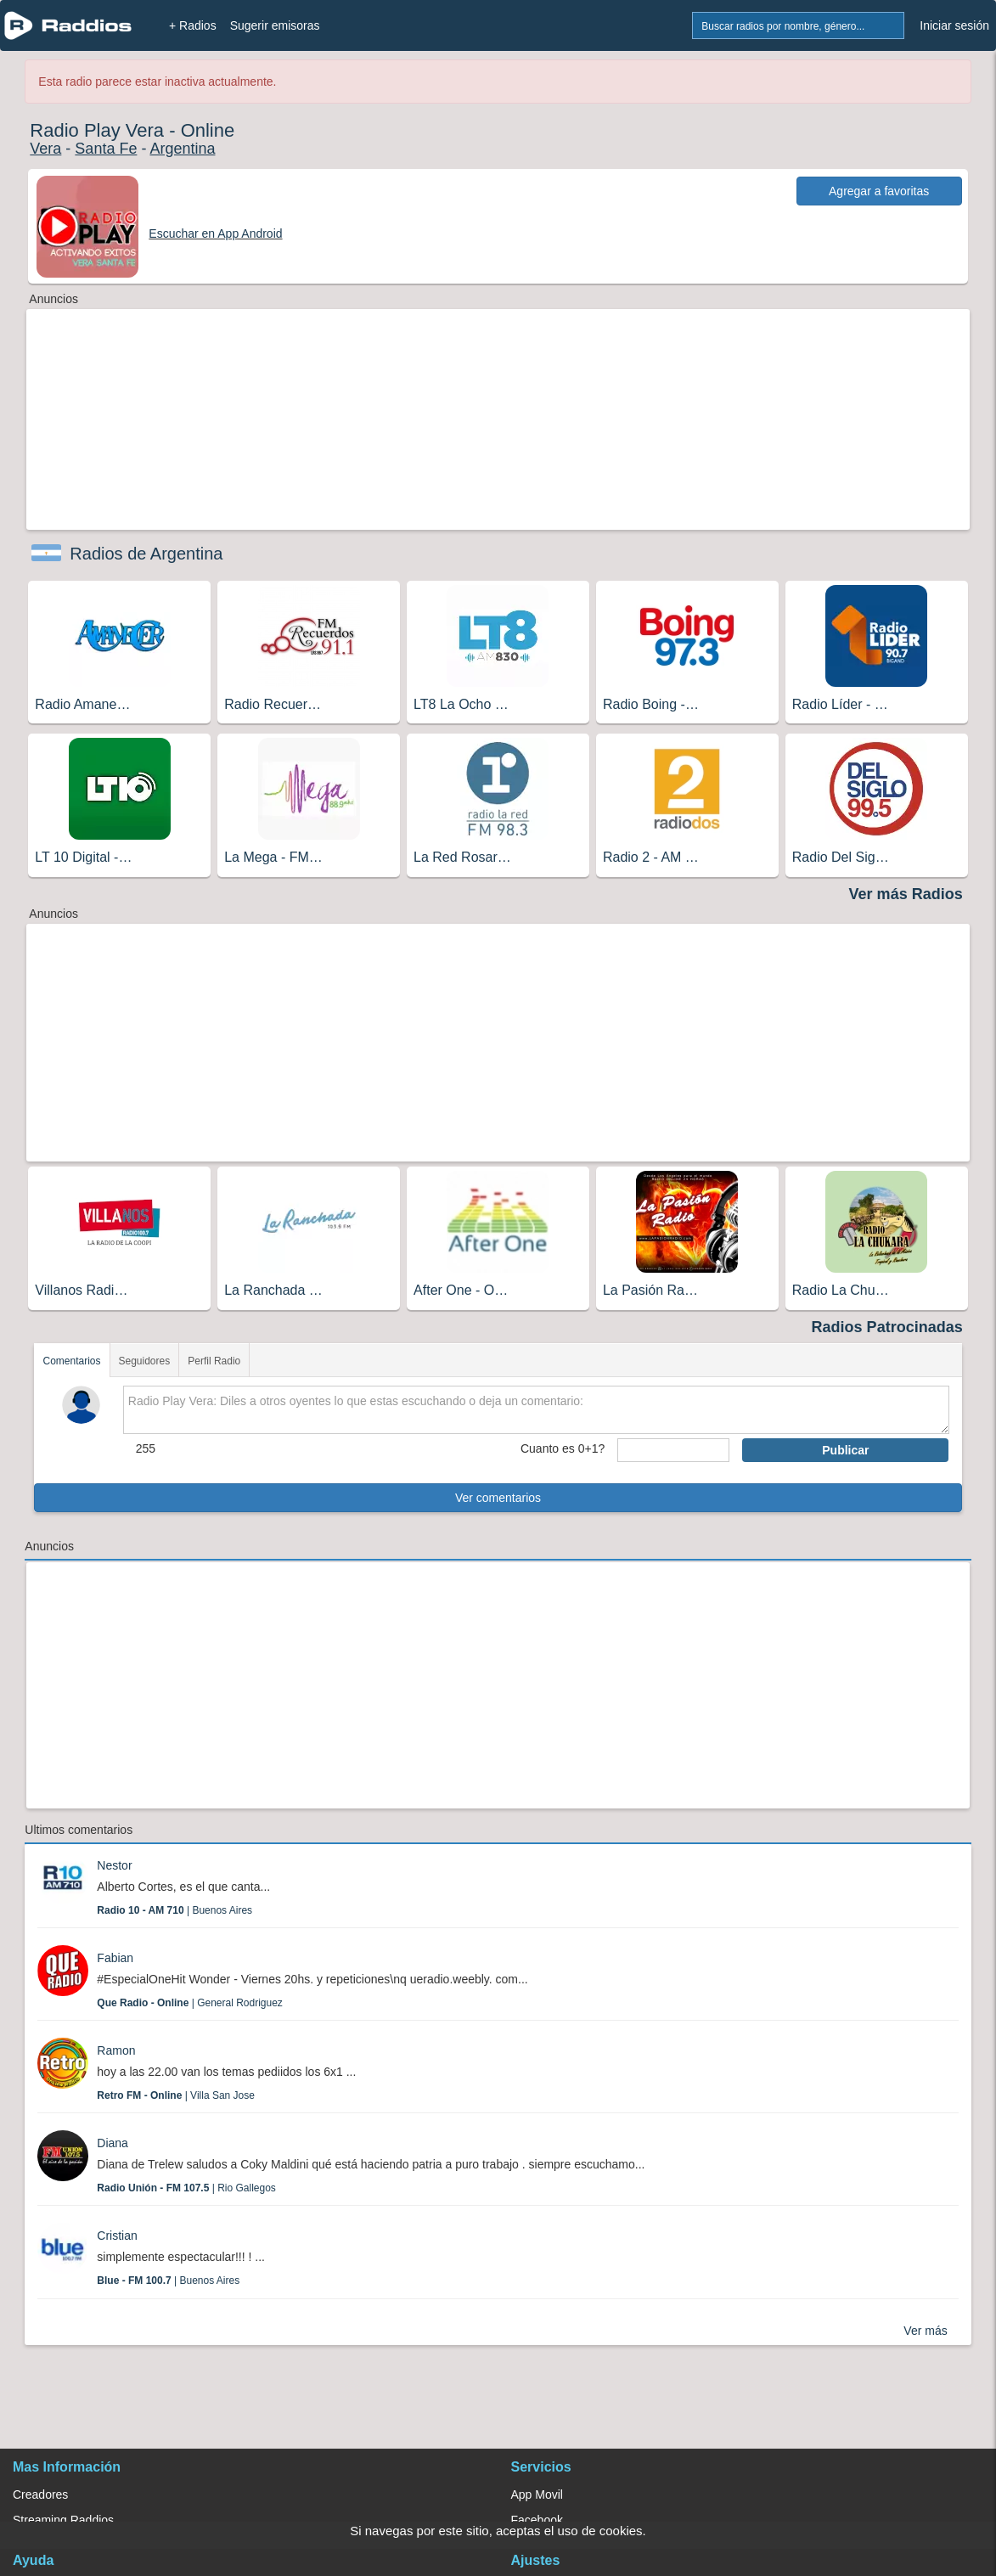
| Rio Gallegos (186, 2188)
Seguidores (145, 1361)
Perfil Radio (214, 1361)
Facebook (537, 2520)
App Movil (537, 2494)
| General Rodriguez (190, 2003)
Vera (45, 148)
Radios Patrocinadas (887, 1327)
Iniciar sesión (954, 25)
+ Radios (193, 25)
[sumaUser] (673, 1450)
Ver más (925, 2330)
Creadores (40, 2494)
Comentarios (71, 1361)
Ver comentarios (498, 1498)
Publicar (845, 1450)
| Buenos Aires (174, 1910)
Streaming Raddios (63, 2520)
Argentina (182, 148)
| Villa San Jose (176, 2095)
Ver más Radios (906, 894)
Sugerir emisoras (275, 25)
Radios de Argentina (146, 553)
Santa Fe (106, 148)
